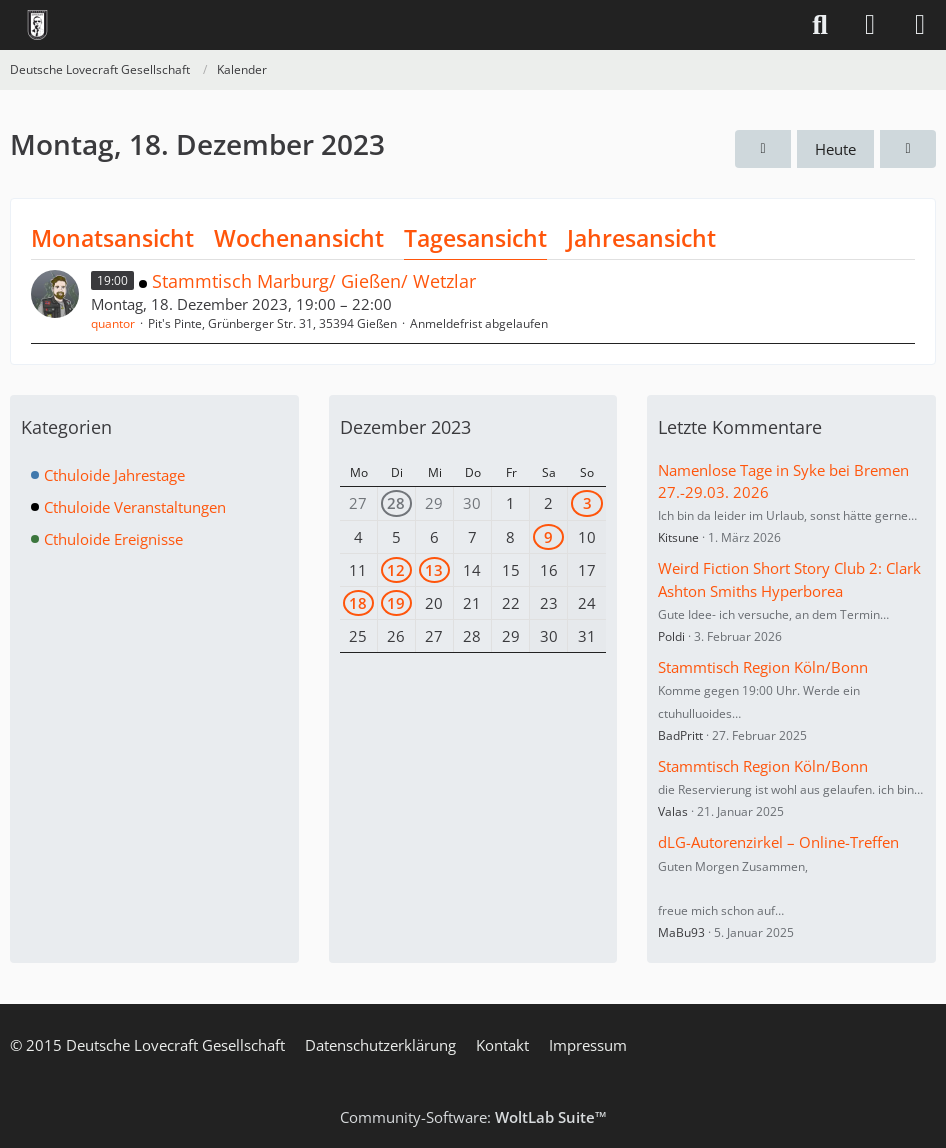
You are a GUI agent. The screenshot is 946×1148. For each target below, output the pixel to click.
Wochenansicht (299, 238)
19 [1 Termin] (396, 603)
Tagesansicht (475, 238)
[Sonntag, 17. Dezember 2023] (763, 149)
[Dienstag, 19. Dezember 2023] (908, 149)
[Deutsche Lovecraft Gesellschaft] (37, 25)
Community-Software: (473, 1117)
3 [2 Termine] (587, 503)
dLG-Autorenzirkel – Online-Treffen (778, 842)
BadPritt (680, 735)
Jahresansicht (641, 238)
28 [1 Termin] (396, 503)
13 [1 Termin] (434, 570)
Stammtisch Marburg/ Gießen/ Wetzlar (314, 281)
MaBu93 (681, 932)
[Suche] (820, 25)
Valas (673, 811)
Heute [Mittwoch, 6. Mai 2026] (835, 149)
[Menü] (920, 25)
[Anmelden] (870, 25)
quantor (113, 323)
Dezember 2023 (405, 427)
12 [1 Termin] (396, 570)
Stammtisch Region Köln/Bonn (763, 667)
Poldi (671, 636)
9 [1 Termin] (548, 537)
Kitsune (678, 537)
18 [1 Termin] (358, 603)
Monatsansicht (112, 238)
